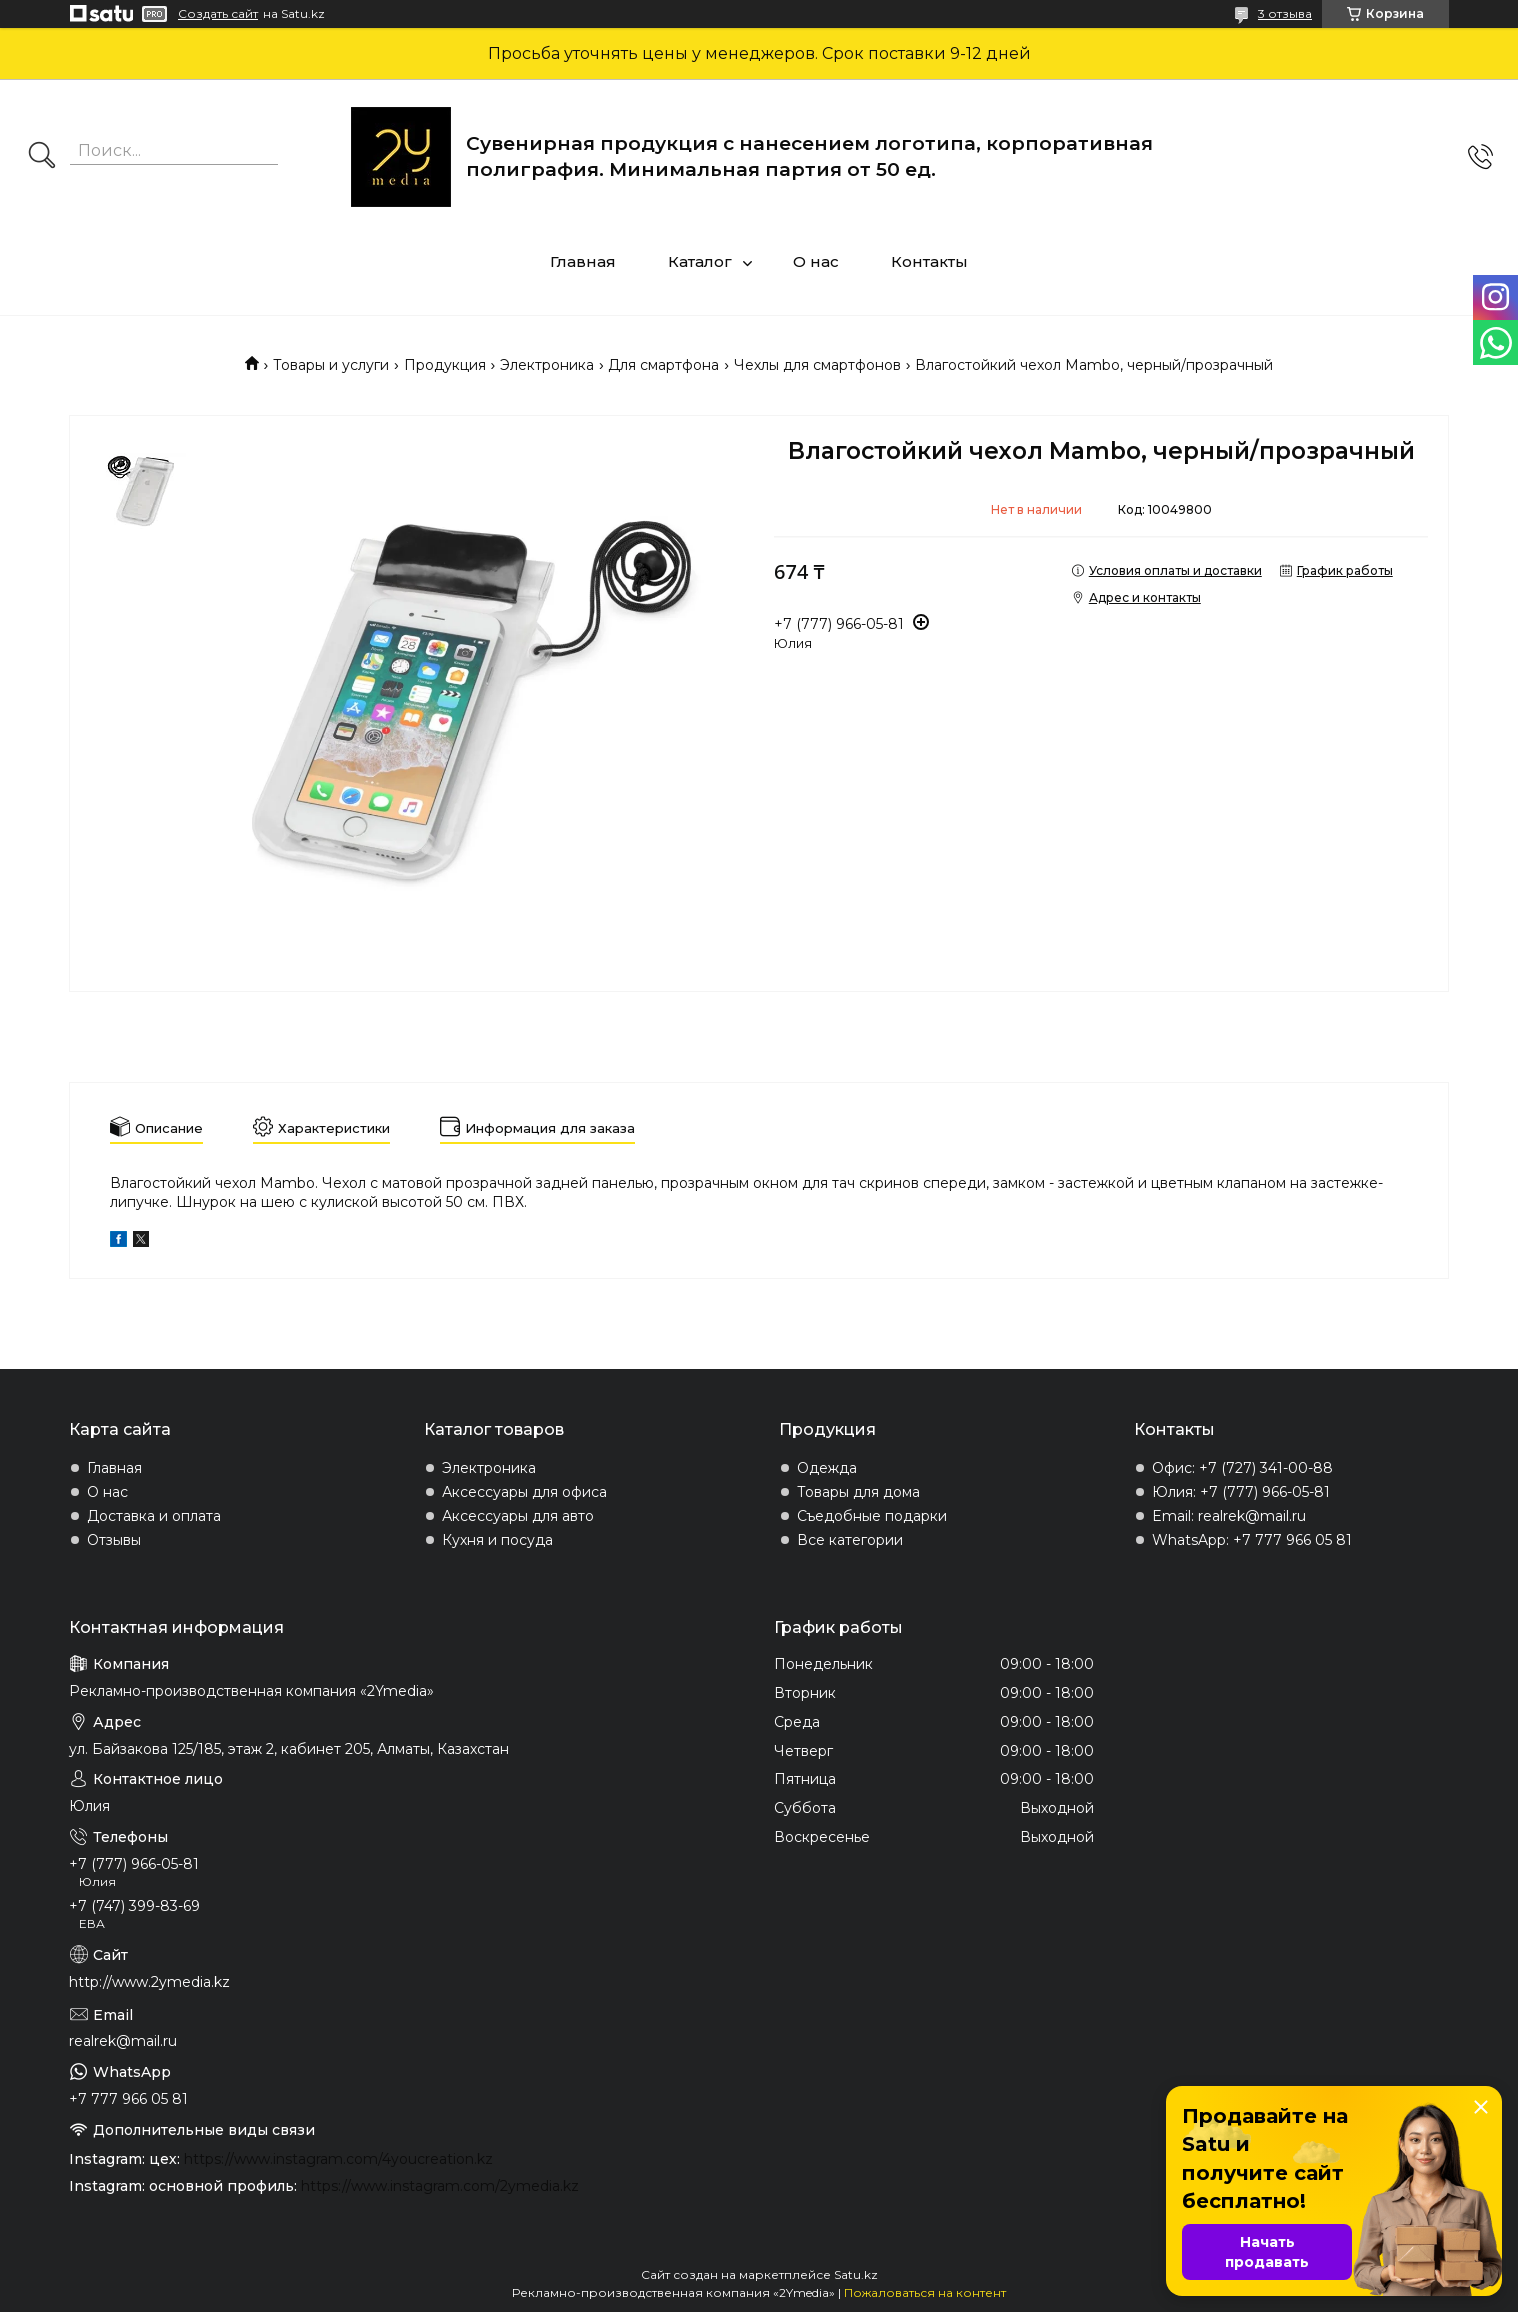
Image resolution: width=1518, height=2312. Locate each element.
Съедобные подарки (872, 1516)
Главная (583, 261)
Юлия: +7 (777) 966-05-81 (1241, 1492)
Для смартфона (663, 365)
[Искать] (42, 157)
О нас (816, 261)
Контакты (929, 261)
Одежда (827, 1468)
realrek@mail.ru (123, 2041)
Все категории (850, 1540)
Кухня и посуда (497, 1540)
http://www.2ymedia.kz (149, 1982)
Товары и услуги (331, 365)
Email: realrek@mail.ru (1229, 1516)
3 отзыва (1285, 13)
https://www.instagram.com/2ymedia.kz (440, 2186)
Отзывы (114, 1540)
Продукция (445, 365)
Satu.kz (856, 2274)
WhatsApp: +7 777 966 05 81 (1252, 1540)
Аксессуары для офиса (524, 1492)
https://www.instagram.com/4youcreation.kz (338, 2159)
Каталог (700, 261)
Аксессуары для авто (518, 1516)
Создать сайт (218, 14)
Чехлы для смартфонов (817, 365)
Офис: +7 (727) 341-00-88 (1242, 1468)
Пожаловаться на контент (925, 2292)
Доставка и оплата (154, 1516)
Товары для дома (858, 1492)
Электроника (547, 365)
